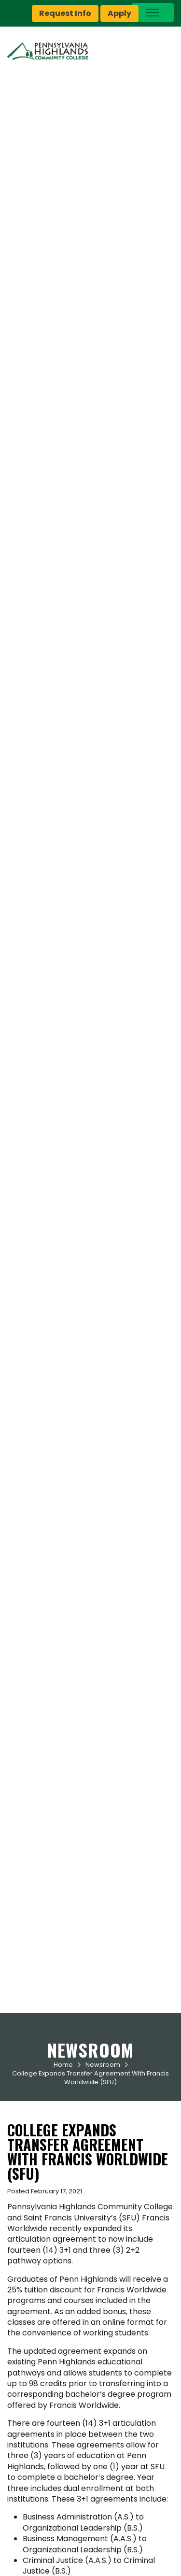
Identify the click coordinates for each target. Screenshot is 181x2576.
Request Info (65, 13)
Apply (119, 13)
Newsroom (102, 2064)
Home (63, 2064)
